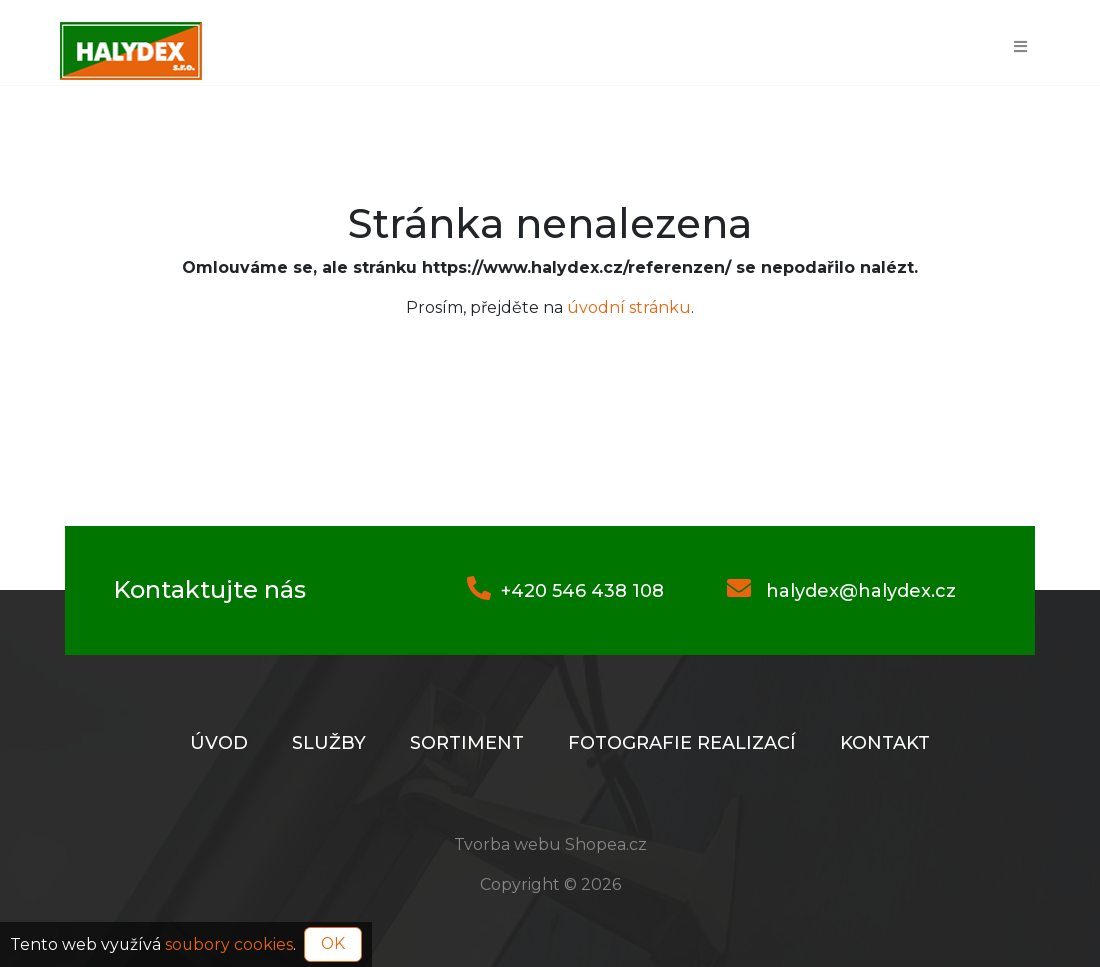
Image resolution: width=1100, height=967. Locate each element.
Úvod (219, 743)
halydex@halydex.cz (841, 591)
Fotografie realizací (682, 743)
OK (333, 943)
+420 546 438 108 (565, 591)
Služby (329, 743)
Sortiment (467, 743)
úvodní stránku (629, 307)
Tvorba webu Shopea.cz (550, 844)
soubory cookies (229, 943)
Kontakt (885, 743)
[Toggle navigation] (1020, 45)
